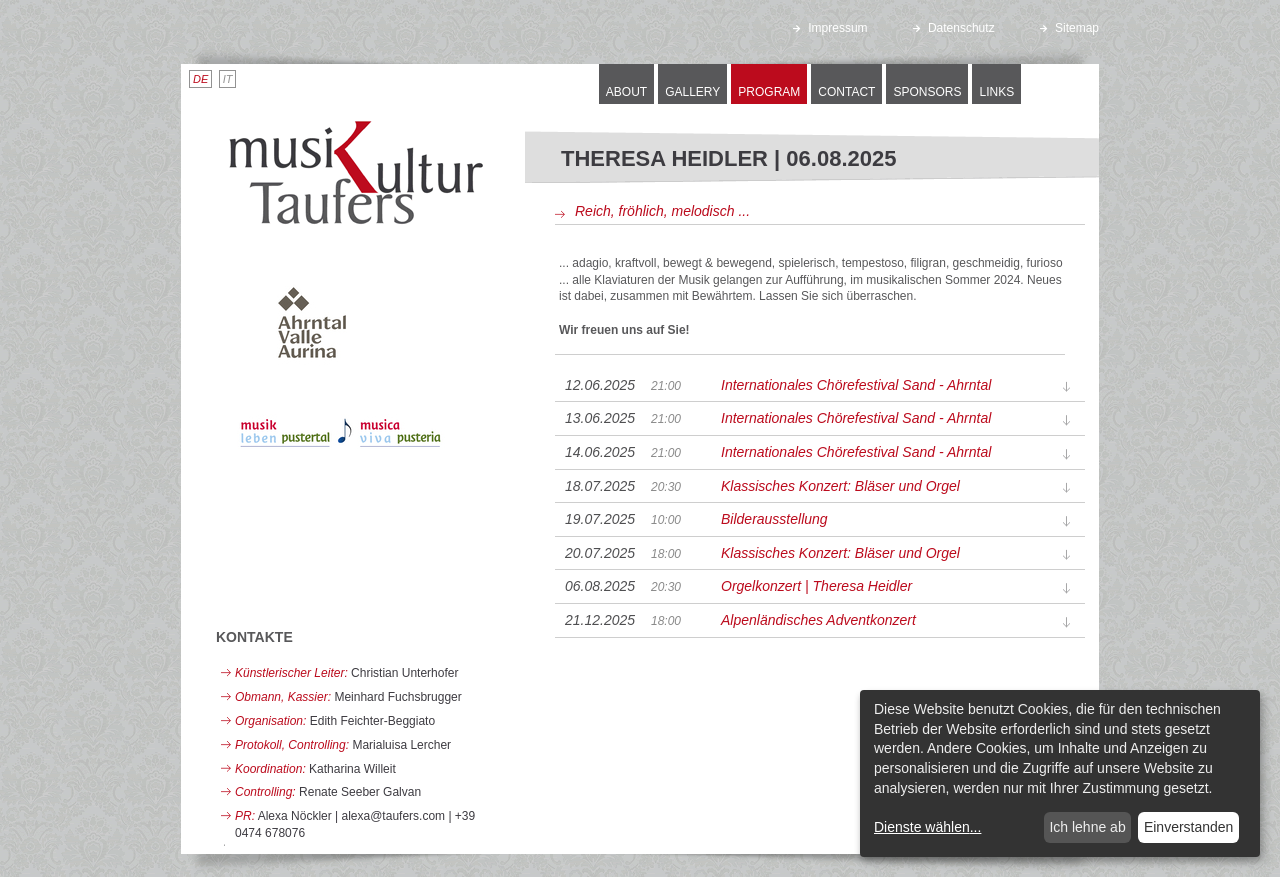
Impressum (830, 28)
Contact (846, 92)
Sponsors (927, 92)
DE (200, 79)
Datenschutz (954, 28)
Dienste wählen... (927, 827)
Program (769, 92)
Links (996, 92)
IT (228, 79)
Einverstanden (1189, 827)
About (626, 92)
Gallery (692, 92)
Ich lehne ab (1087, 827)
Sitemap (1069, 28)
